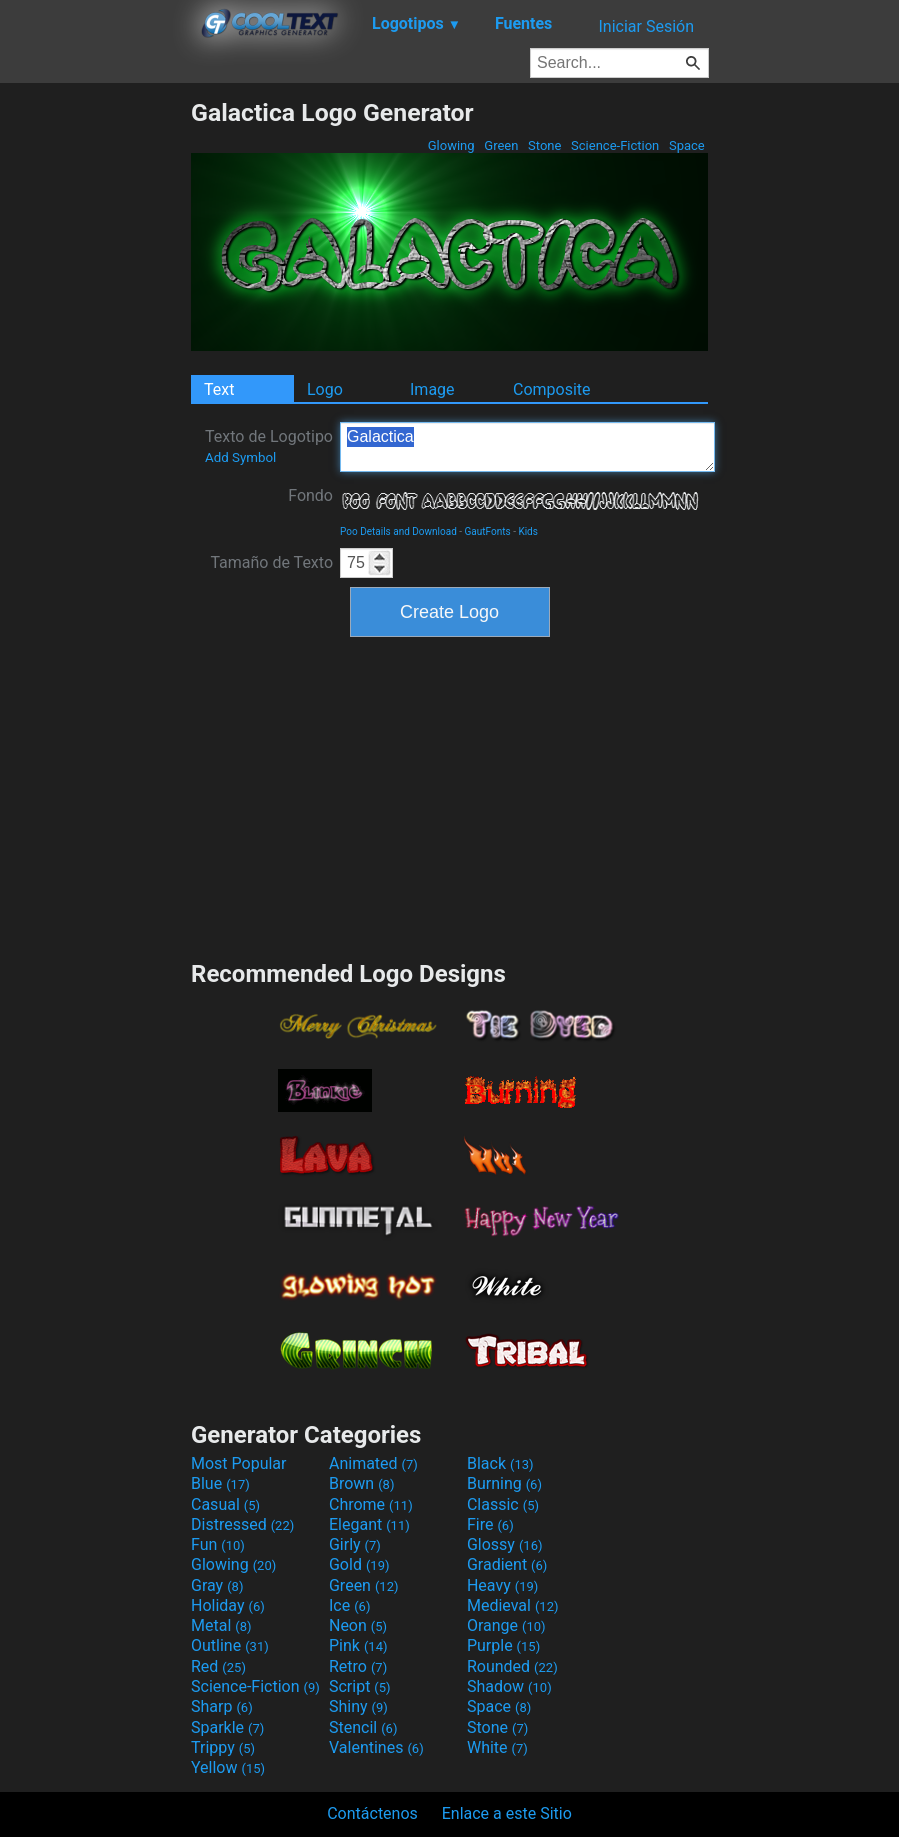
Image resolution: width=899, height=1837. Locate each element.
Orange (506, 1625)
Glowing (451, 145)
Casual (225, 1504)
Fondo (310, 495)
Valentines (376, 1747)
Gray (217, 1585)
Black (500, 1463)
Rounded (512, 1666)
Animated (373, 1463)
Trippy (223, 1747)
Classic (503, 1504)
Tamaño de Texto (271, 562)
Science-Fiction (615, 145)
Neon (358, 1625)
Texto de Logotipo (269, 446)
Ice (349, 1605)
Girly (355, 1544)
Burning (504, 1483)
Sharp (222, 1706)
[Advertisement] (95, 398)
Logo (325, 389)
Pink (358, 1645)
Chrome (371, 1504)
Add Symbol (240, 457)
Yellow (228, 1767)
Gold (359, 1564)
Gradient (507, 1564)
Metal (221, 1625)
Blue (220, 1483)
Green (501, 145)
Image (432, 389)
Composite (552, 389)
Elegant (369, 1524)
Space (687, 145)
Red (218, 1666)
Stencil (363, 1727)
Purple (503, 1645)
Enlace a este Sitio (507, 1813)
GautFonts (488, 531)
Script (360, 1686)
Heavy (502, 1585)
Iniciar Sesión (646, 26)
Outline (230, 1645)
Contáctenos (372, 1813)
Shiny (358, 1706)
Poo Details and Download (398, 531)
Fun (218, 1544)
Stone (545, 145)
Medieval (513, 1605)
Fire (490, 1524)
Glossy (505, 1544)
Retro (358, 1666)
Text (219, 389)
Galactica (527, 447)
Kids (528, 531)
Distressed (242, 1524)
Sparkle (227, 1727)
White (497, 1747)
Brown (361, 1483)
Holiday (228, 1605)
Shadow (509, 1686)
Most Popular (239, 1463)
